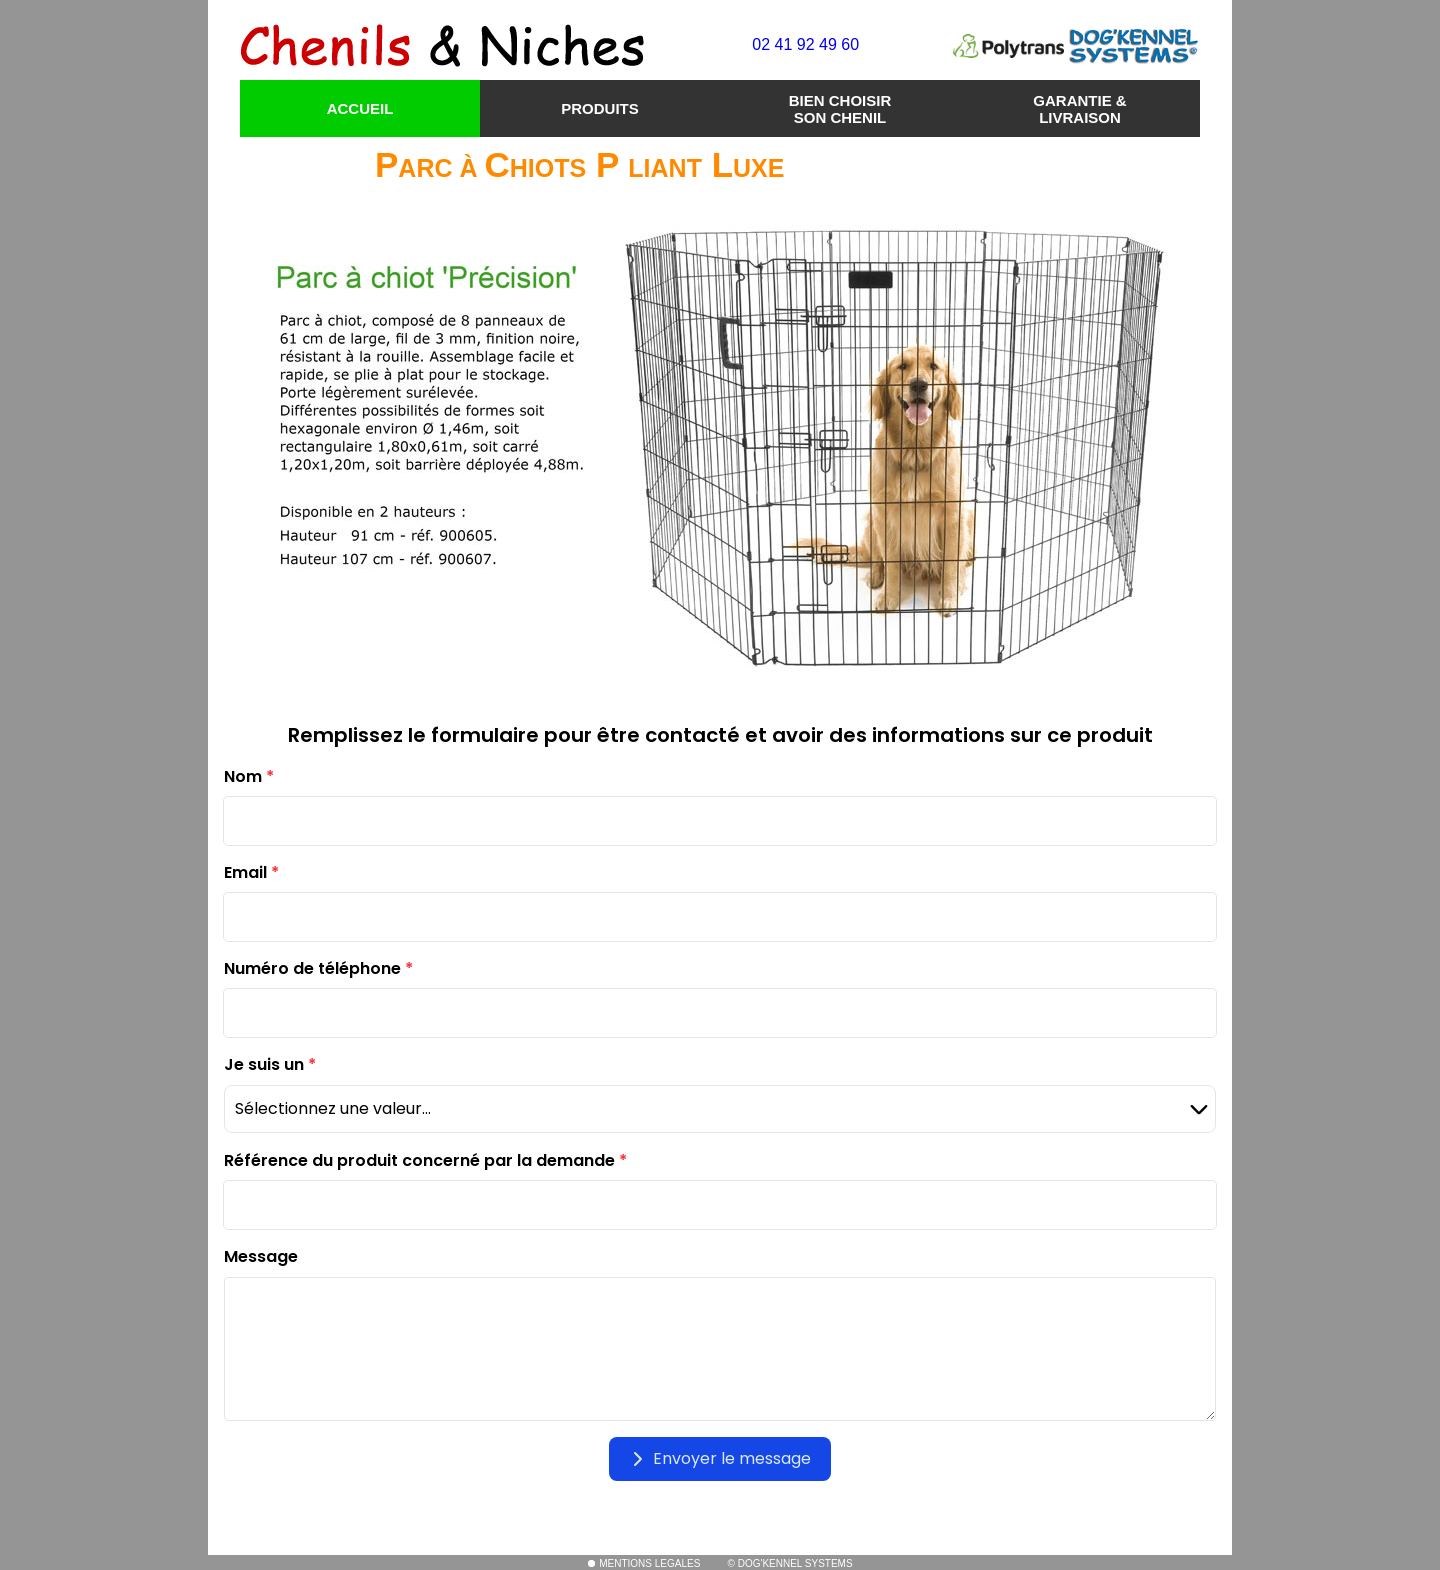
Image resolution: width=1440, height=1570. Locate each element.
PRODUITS (600, 108)
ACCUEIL (360, 108)
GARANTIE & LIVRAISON (1079, 109)
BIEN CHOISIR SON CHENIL (840, 109)
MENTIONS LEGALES (643, 1563)
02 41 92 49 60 (805, 44)
